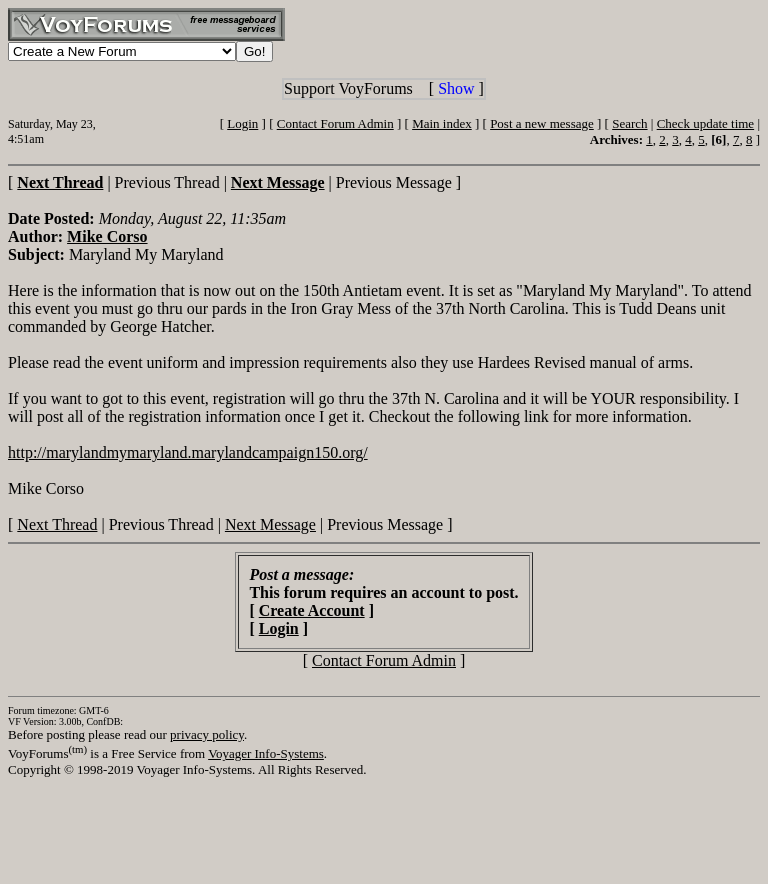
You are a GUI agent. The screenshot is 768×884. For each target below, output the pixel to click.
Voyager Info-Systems (266, 753)
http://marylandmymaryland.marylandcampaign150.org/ (188, 452)
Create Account (312, 610)
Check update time (705, 123)
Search (629, 123)
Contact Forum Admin (335, 123)
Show (456, 88)
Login (242, 123)
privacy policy (207, 734)
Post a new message (542, 123)
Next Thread (57, 524)
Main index (442, 123)
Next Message (270, 524)
